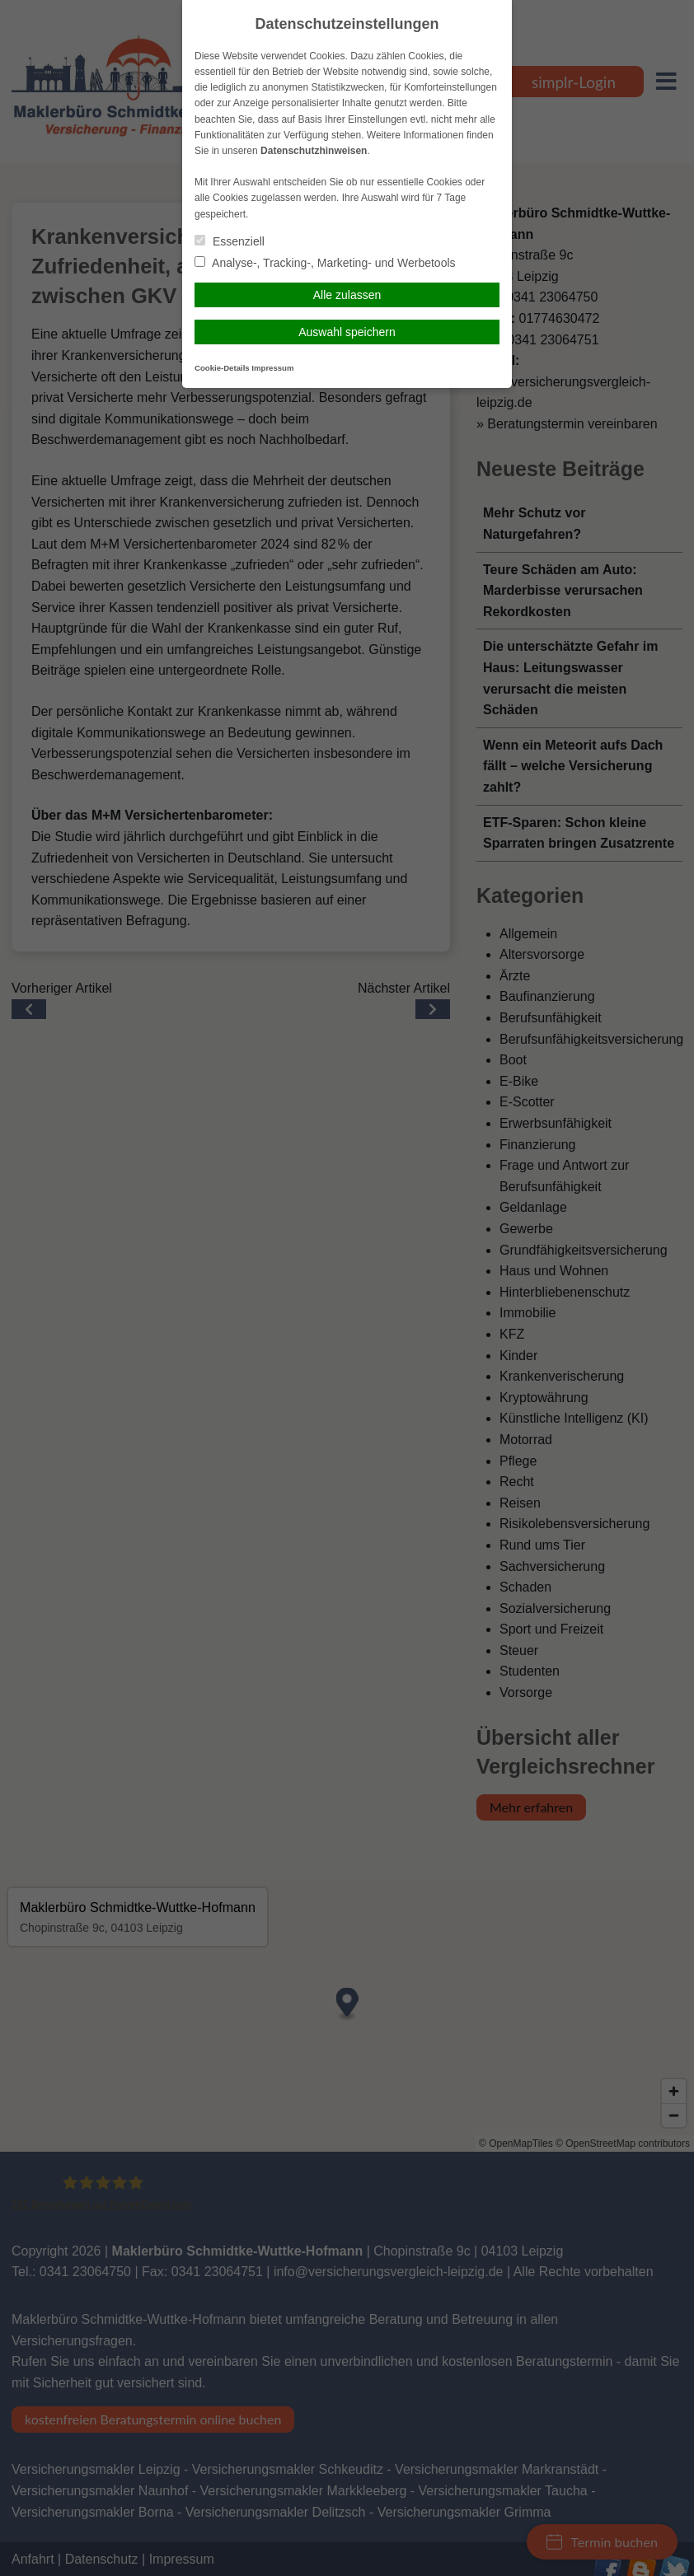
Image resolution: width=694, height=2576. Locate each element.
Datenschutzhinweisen (313, 151)
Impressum (272, 367)
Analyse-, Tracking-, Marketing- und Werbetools (325, 262)
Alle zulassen (347, 295)
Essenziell (230, 241)
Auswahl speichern (347, 332)
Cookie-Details (222, 367)
